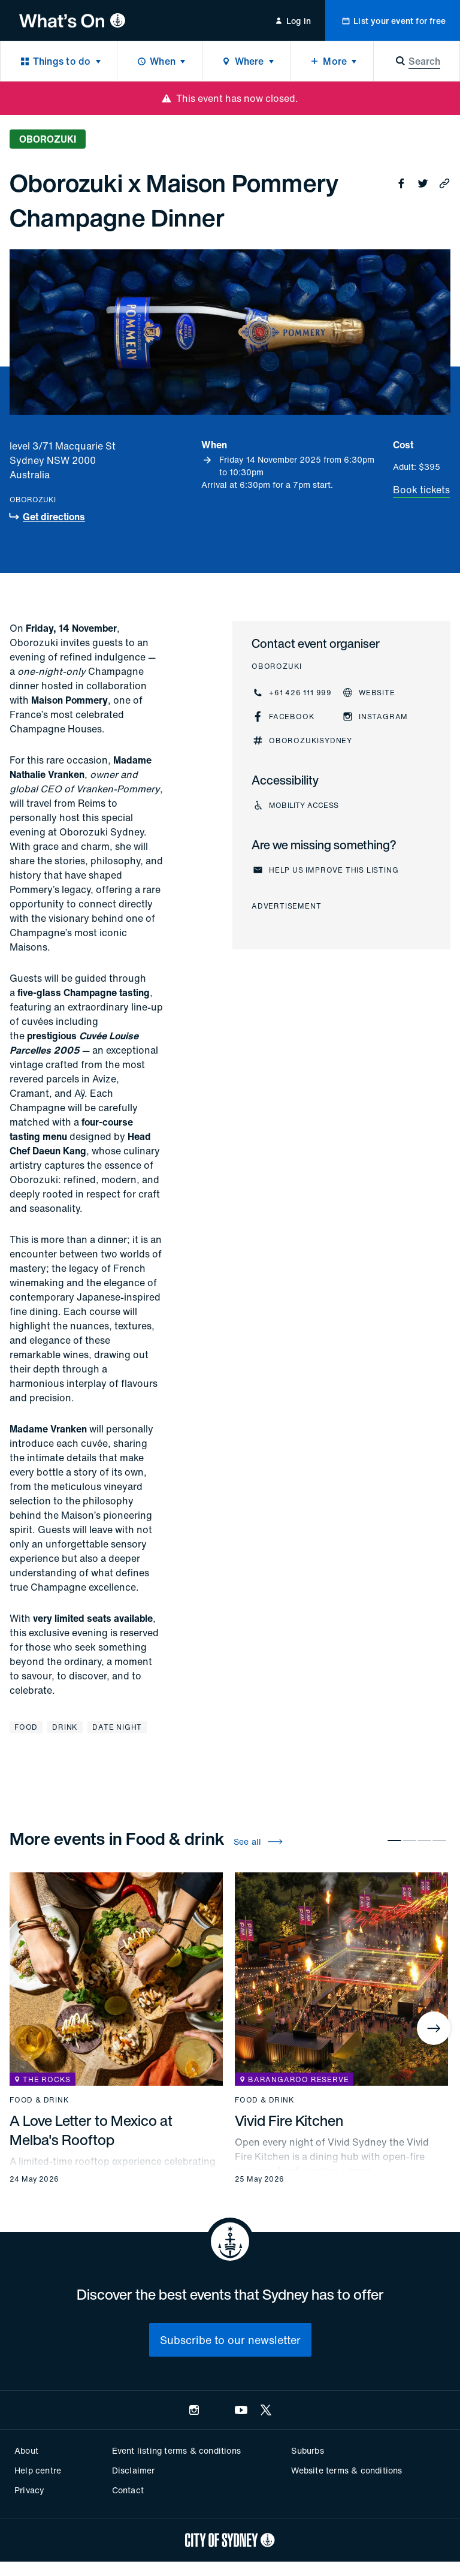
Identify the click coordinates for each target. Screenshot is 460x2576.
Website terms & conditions (346, 2470)
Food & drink (39, 2100)
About (26, 2450)
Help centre (37, 2470)
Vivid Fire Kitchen (289, 2120)
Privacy (29, 2490)
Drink (65, 1727)
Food (26, 1727)
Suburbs (307, 2450)
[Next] (433, 2028)
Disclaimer (133, 2470)
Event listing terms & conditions (176, 2450)
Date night (117, 1727)
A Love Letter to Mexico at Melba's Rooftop (91, 2130)
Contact (128, 2490)
